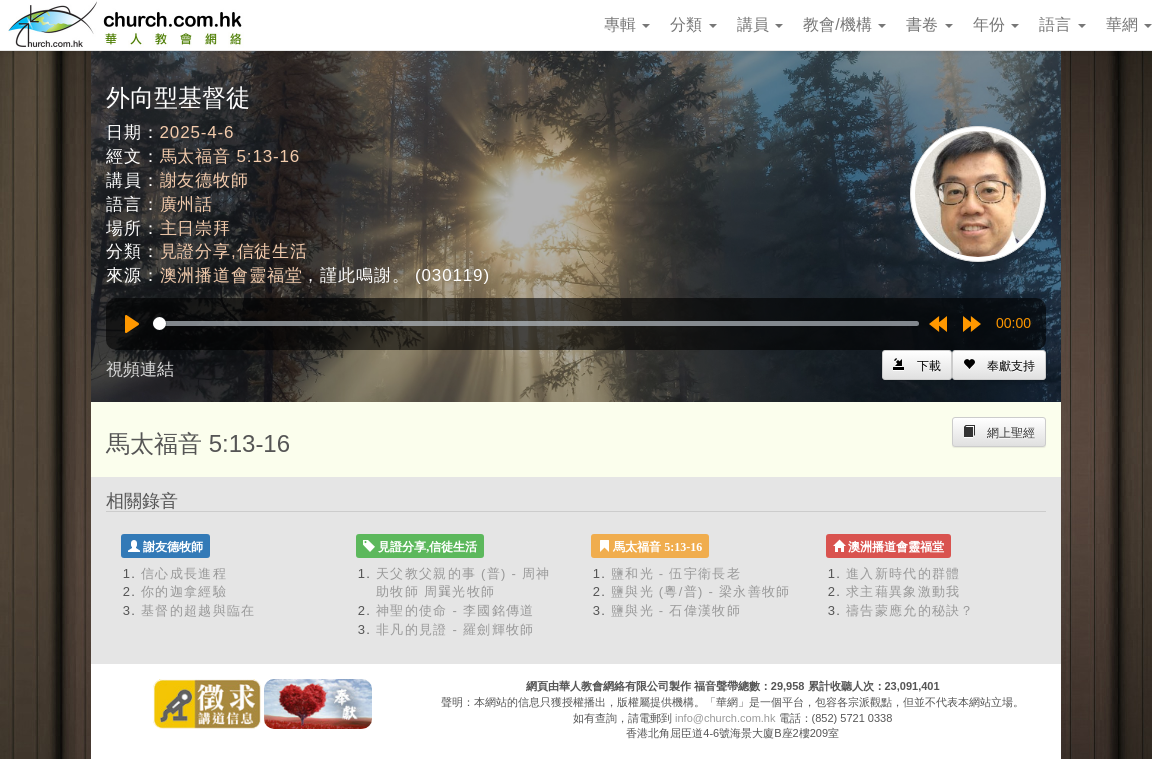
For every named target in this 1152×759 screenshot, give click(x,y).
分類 (693, 24)
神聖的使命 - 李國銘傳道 (455, 610)
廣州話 (187, 204)
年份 (996, 24)
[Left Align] (999, 365)
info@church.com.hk (725, 718)
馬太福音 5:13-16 (230, 156)
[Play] (132, 324)
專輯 (627, 24)
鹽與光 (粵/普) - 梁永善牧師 (701, 591)
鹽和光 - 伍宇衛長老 (676, 573)
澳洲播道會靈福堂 (231, 275)
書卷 (929, 24)
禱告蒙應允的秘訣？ (910, 610)
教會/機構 (844, 24)
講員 (760, 24)
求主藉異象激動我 (903, 591)
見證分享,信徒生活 (234, 251)
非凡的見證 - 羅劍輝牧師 (455, 629)
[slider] (536, 323)
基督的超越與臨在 (198, 610)
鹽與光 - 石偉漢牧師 (676, 610)
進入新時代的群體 (903, 573)
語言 (1062, 24)
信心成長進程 (184, 573)
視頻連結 (140, 369)
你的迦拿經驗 (184, 591)
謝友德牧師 (204, 180)
